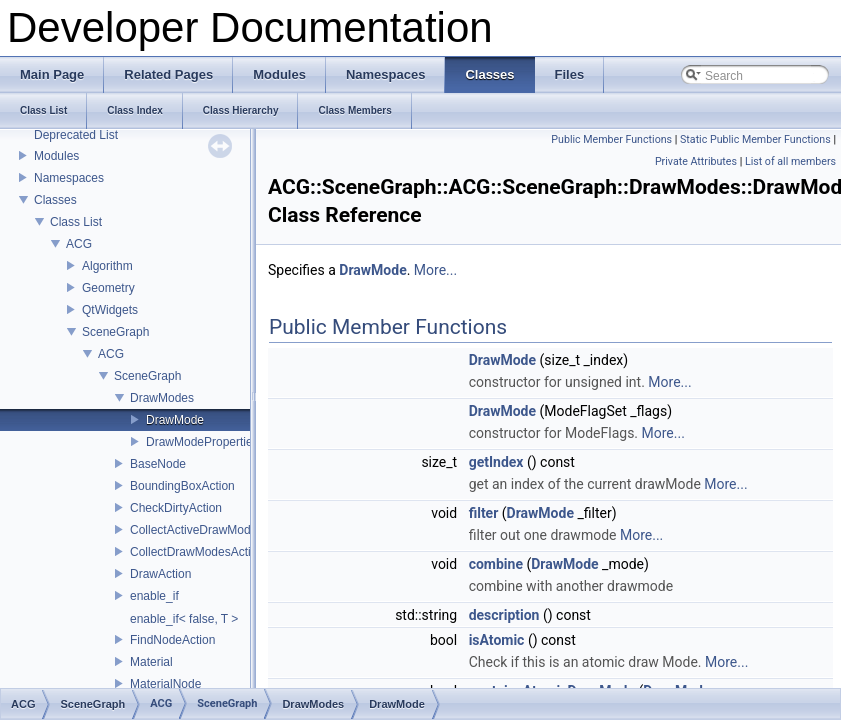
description (504, 615)
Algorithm (107, 266)
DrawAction (160, 574)
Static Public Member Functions (755, 139)
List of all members (790, 161)
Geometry (108, 288)
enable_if (154, 596)
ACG (79, 244)
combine (496, 564)
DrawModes (162, 398)
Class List (76, 222)
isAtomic (497, 640)
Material (151, 662)
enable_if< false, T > (184, 619)
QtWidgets (110, 310)
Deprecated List (76, 135)
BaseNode (158, 464)
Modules (56, 156)
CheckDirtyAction (176, 508)
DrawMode (175, 420)
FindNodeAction (172, 640)
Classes (55, 200)
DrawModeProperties (202, 442)
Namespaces (69, 178)
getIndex (496, 462)
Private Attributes (696, 161)
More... (435, 270)
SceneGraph (115, 332)
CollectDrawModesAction (197, 552)
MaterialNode (165, 684)
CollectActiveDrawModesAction (213, 530)
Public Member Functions (611, 139)
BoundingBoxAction (182, 486)
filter (484, 513)
